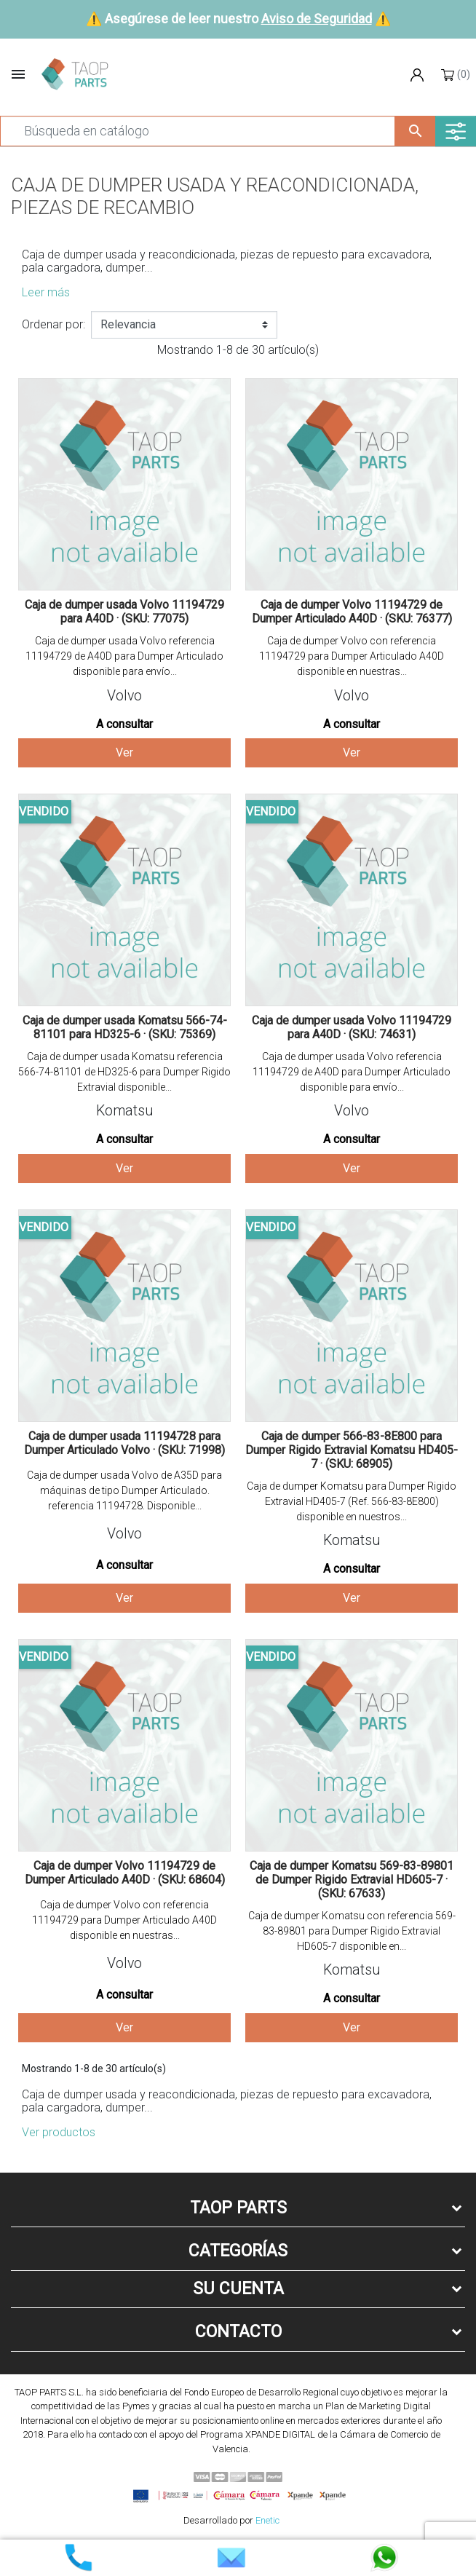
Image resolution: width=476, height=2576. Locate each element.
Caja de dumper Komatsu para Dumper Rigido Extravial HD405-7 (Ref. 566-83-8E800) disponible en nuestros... (351, 1501)
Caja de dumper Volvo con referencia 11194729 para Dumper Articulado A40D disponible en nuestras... (351, 656)
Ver (124, 752)
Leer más (46, 292)
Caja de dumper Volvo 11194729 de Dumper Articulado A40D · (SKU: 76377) (352, 611)
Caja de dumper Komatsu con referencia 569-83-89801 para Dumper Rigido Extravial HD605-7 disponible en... (352, 1931)
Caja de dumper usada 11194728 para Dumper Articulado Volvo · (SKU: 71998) (124, 1443)
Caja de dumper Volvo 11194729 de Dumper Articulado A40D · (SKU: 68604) (125, 1872)
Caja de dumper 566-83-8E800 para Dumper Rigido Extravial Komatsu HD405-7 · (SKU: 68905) (351, 1450)
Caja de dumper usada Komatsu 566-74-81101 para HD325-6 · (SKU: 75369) (125, 1027)
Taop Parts (238, 2208)
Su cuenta (238, 2289)
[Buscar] (197, 131)
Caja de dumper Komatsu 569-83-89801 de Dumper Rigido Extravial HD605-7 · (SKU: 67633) (351, 1879)
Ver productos (58, 2132)
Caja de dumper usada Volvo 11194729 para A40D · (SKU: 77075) (124, 611)
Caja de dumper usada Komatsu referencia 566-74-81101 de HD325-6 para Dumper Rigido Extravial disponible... (124, 1072)
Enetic (267, 2520)
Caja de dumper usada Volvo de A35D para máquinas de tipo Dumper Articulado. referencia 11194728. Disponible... (124, 1490)
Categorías (238, 2251)
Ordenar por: (53, 324)
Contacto (238, 2332)
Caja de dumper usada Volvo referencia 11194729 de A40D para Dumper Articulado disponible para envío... (124, 656)
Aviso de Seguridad (316, 18)
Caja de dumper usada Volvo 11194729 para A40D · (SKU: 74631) (351, 1027)
